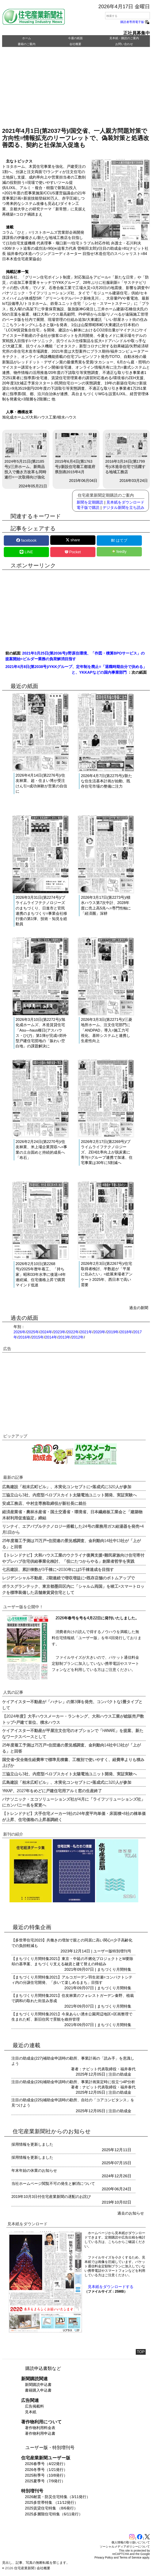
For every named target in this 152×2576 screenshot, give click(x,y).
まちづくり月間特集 (114, 1969)
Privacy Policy (104, 2557)
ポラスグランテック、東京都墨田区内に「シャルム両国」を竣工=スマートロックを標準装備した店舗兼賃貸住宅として (73, 1589)
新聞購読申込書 (38, 2385)
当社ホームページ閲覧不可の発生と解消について (53, 2183)
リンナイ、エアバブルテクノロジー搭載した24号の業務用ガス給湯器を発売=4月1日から (73, 1529)
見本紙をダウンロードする (110, 2287)
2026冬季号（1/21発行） (46, 2470)
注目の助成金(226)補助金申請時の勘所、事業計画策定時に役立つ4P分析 (73, 2082)
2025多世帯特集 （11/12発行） (51, 2502)
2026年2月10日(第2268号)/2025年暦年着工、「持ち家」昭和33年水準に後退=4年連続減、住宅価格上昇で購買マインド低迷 (41, 1274)
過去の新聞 (138, 1308)
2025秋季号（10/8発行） (46, 2475)
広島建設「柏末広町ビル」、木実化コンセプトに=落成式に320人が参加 (66, 1486)
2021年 (86, 1332)
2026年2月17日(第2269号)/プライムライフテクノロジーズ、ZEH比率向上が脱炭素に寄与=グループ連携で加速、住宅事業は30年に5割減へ (107, 1152)
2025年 (33, 1332)
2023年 (59, 1332)
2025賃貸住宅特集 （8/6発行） (51, 2508)
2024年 (46, 1332)
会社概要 (75, 44)
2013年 (64, 1337)
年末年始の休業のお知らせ (34, 2170)
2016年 (24, 1337)
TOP (141, 2352)
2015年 (38, 1337)
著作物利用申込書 (40, 2433)
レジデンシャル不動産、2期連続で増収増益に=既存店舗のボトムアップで (68, 1578)
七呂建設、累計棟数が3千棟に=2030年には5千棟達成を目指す (58, 1569)
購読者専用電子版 (135, 22)
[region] (76, 90)
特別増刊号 (121, 1951)
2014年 (51, 1337)
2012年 (78, 1337)
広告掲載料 (34, 2406)
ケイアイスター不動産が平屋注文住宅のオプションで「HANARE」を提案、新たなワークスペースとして (72, 1733)
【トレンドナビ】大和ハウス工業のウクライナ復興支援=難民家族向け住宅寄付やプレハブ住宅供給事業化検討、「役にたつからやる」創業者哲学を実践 (73, 1558)
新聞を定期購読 (90, 502)
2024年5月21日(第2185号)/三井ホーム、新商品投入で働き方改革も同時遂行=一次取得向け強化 (25, 456)
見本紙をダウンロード (125, 502)
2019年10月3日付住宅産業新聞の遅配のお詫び (51, 2197)
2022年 (73, 1332)
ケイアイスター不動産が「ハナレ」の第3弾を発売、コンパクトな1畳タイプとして (72, 1704)
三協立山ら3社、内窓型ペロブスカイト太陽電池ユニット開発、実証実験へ (69, 1495)
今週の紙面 (75, 38)
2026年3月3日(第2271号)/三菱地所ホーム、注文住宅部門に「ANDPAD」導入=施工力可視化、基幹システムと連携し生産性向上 (106, 1030)
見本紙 (30, 2412)
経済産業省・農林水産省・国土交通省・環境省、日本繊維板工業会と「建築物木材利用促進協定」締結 (72, 1514)
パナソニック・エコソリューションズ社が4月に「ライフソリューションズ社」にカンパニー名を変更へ (73, 1802)
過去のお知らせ (130, 2213)
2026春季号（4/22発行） (46, 2464)
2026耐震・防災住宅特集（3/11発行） (57, 2497)
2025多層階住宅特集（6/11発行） (54, 2514)
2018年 (126, 1332)
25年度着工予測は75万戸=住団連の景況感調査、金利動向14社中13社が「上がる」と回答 (71, 1543)
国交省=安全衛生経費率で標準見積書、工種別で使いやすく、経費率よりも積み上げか (73, 1762)
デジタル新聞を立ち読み (123, 507)
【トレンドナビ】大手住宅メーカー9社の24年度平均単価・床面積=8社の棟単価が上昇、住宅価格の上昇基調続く (74, 1816)
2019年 (113, 1332)
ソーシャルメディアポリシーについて (125, 2546)
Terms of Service (130, 2557)
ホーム (26, 38)
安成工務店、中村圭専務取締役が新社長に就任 (44, 1503)
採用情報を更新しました (32, 2144)
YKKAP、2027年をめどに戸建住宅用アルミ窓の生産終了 (52, 1790)
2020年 (99, 1332)
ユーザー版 (102, 1951)
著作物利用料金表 (40, 2428)
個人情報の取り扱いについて (130, 2542)
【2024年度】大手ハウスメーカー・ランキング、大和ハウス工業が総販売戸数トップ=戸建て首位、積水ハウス (73, 1719)
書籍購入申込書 (38, 2390)
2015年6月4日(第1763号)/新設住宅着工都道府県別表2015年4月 (76, 453)
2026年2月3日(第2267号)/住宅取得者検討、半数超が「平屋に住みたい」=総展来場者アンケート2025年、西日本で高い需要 (107, 1274)
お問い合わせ (124, 44)
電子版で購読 (88, 507)
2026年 (20, 1332)
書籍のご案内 (26, 44)
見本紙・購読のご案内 (124, 38)
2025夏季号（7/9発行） (45, 2481)
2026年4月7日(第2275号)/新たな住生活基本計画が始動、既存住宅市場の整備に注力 (106, 781)
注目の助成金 (120, 2074)
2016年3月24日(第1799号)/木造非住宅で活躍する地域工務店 (126, 453)
